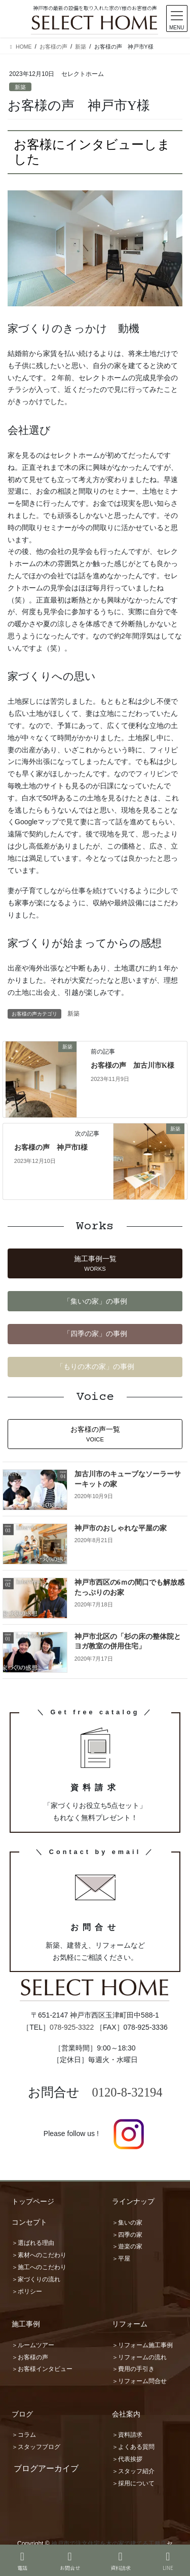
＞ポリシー (27, 2291)
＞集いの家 (127, 2222)
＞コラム (24, 2434)
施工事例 (26, 2324)
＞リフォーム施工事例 (142, 2345)
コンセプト (29, 2222)
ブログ (22, 2414)
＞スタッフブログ (36, 2446)
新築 (20, 87)
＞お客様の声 (30, 2357)
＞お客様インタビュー (42, 2368)
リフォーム (129, 2324)
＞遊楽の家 (127, 2246)
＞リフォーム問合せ (139, 2381)
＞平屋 (121, 2258)
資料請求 (120, 2561)
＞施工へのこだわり (39, 2267)
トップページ (33, 2201)
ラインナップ (133, 2201)
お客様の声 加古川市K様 (132, 1065)
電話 (22, 2561)
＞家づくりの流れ (36, 2279)
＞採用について (133, 2483)
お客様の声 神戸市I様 (51, 1147)
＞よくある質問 (133, 2446)
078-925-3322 (72, 2027)
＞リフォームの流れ (139, 2357)
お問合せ (70, 2561)
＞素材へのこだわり (39, 2255)
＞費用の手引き (133, 2368)
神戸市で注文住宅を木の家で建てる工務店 (109, 2543)
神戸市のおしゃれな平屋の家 (120, 1528)
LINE (168, 2561)
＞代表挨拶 (127, 2459)
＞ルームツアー (33, 2345)
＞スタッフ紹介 (133, 2471)
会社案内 (126, 2414)
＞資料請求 (127, 2434)
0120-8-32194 (127, 2092)
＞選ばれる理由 (33, 2242)
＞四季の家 (127, 2234)
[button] (95, 1263)
